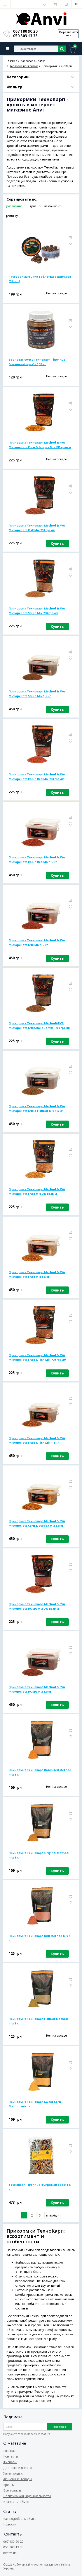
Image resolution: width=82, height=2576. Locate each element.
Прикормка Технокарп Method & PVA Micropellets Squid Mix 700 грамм (37, 610)
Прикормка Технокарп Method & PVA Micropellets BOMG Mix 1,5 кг (37, 1689)
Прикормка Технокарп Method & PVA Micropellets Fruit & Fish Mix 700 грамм (37, 1357)
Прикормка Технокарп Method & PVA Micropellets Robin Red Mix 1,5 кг (37, 859)
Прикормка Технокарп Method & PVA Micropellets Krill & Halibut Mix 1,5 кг (37, 1108)
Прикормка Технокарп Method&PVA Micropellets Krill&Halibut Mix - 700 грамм (39, 1025)
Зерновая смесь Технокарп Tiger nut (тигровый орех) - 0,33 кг (37, 362)
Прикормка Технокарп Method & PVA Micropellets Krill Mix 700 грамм (37, 527)
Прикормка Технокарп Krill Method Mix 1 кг (39, 1938)
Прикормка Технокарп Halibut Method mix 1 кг (38, 2021)
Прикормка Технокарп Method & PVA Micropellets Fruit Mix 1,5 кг (37, 1274)
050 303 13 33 (25, 35)
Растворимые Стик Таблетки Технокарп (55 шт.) (40, 279)
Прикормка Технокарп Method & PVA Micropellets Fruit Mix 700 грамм (37, 1191)
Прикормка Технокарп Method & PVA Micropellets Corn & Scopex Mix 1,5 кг (37, 1523)
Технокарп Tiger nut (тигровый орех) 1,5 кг (40, 2187)
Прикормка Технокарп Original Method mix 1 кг (39, 1855)
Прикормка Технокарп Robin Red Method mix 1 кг (40, 1772)
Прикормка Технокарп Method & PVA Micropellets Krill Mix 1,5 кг (37, 942)
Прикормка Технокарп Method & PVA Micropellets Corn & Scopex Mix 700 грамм (40, 445)
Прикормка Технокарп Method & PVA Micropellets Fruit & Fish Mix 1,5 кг (37, 1440)
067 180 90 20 (25, 31)
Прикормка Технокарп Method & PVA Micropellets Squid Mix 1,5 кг (37, 693)
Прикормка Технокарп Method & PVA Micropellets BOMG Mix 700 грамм (37, 1606)
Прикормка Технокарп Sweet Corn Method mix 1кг (35, 2104)
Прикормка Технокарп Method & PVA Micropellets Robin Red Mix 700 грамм (37, 776)
